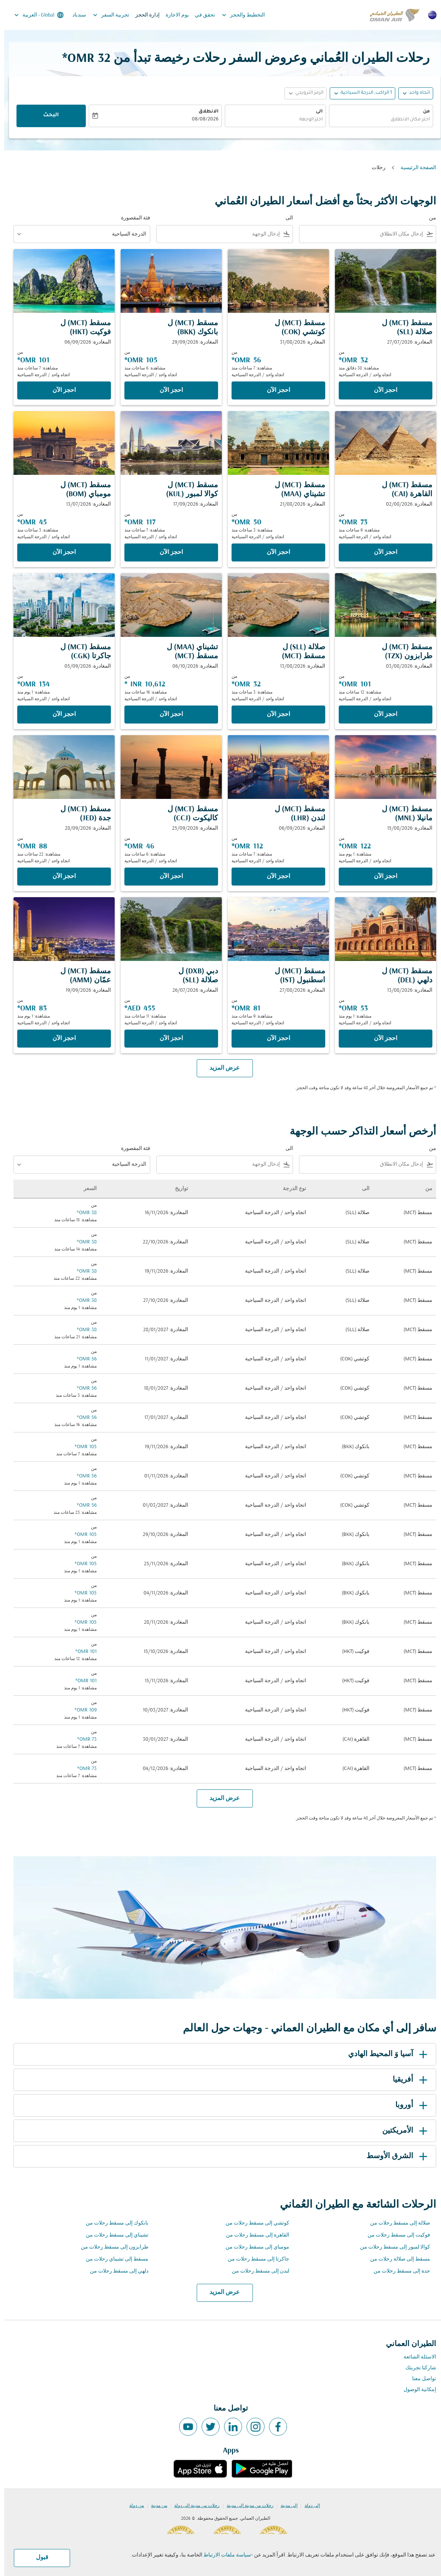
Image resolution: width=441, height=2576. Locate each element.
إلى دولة (308, 2506)
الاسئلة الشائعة (415, 2357)
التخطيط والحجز (237, 15)
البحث (47, 116)
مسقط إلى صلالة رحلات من (396, 2259)
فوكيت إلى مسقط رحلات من (394, 2235)
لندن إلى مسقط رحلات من (256, 2271)
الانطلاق (204, 111)
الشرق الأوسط (394, 2156)
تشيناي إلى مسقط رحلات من (113, 2235)
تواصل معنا (420, 2379)
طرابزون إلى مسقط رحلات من (110, 2247)
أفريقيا (407, 2080)
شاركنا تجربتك (416, 2368)
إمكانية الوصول (415, 2390)
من (422, 111)
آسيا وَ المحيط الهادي (385, 2054)
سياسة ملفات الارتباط (223, 2555)
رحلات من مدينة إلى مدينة (246, 2506)
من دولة (132, 2506)
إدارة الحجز (143, 15)
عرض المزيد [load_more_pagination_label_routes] (220, 2292)
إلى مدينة (285, 2506)
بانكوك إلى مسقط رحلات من (113, 2223)
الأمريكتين (402, 2131)
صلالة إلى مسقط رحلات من (396, 2223)
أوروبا (408, 2105)
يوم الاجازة (173, 15)
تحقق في (201, 15)
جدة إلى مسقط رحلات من (397, 2271)
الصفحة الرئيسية (414, 168)
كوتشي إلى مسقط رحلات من (253, 2223)
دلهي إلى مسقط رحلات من (115, 2271)
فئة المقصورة (131, 218)
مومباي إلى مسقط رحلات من (253, 2247)
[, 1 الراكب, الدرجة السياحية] (362, 93)
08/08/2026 (201, 119)
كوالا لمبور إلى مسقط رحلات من (391, 2247)
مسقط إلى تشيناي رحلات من (113, 2259)
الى (315, 111)
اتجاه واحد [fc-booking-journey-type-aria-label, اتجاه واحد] (415, 93)
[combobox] (377, 120)
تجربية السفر (105, 15)
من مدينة (155, 2506)
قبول (38, 2558)
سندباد (75, 15)
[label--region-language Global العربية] (34, 15)
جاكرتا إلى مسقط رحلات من (254, 2259)
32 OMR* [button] (82, 58)
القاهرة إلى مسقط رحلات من (253, 2235)
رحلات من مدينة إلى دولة (192, 2506)
